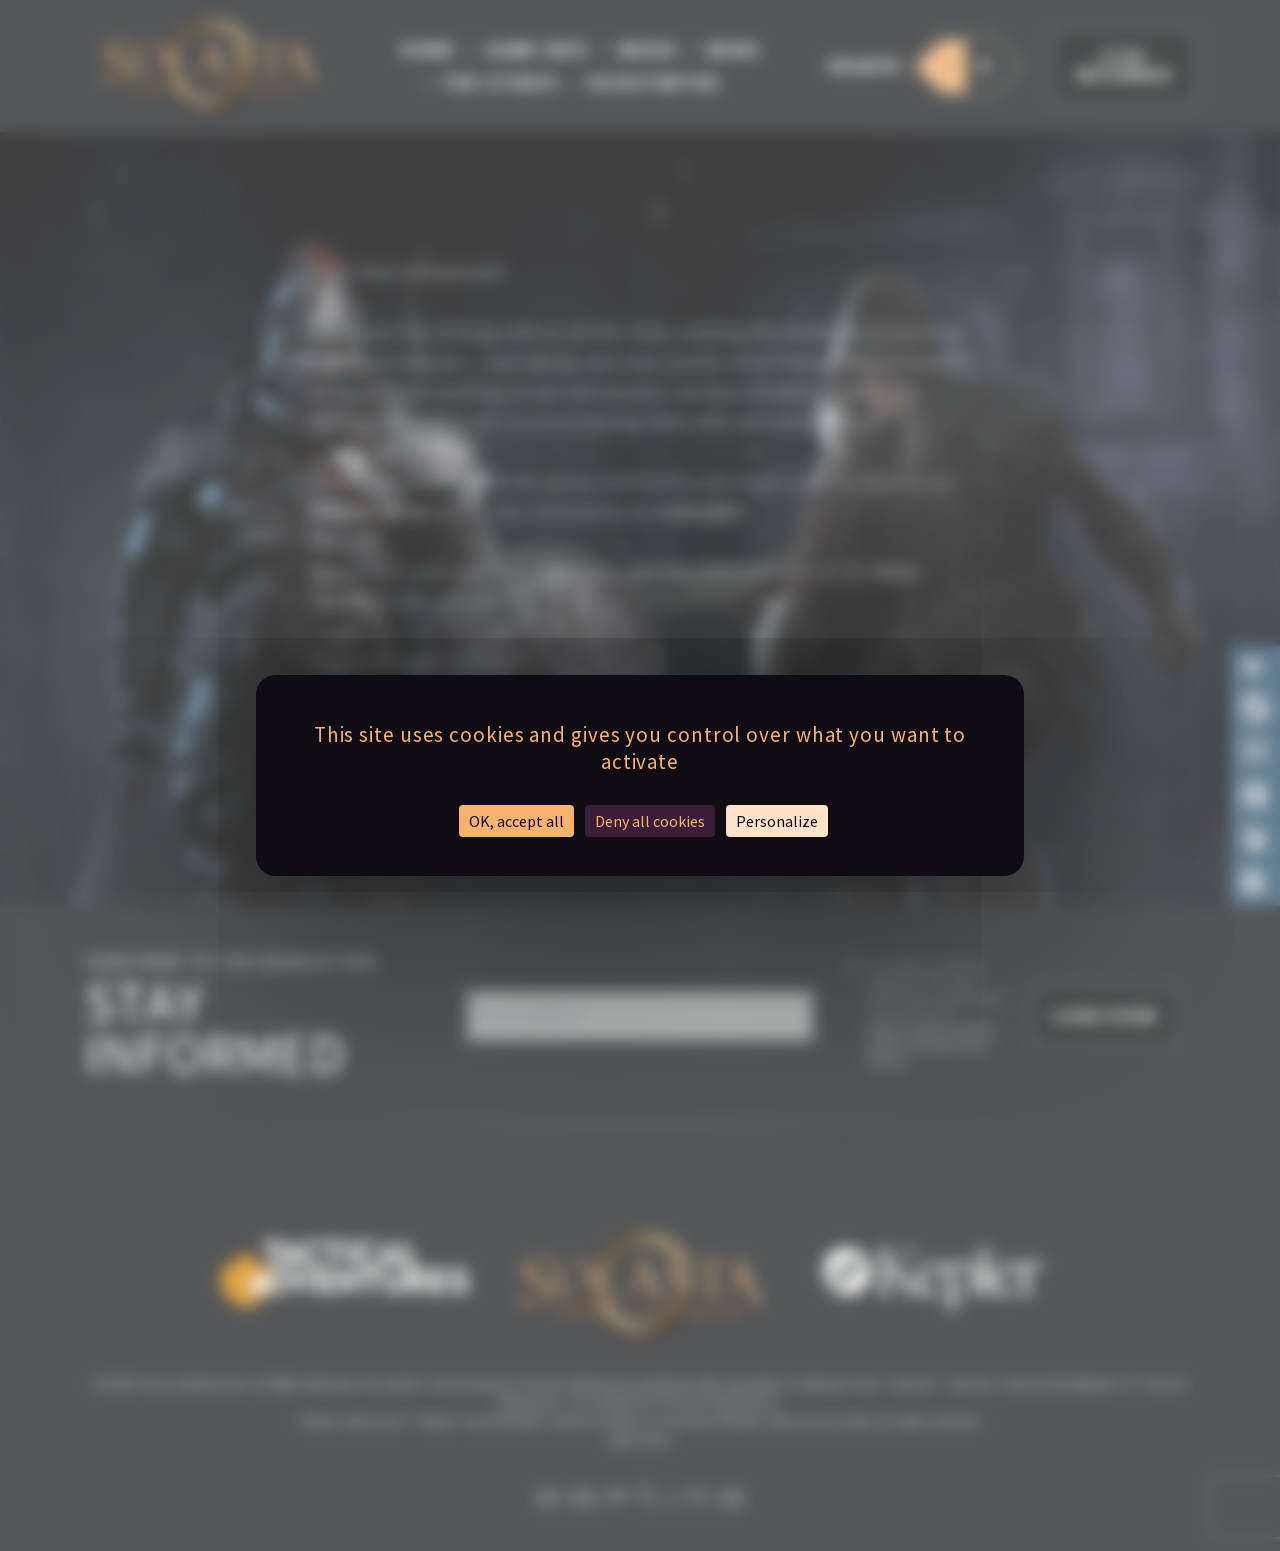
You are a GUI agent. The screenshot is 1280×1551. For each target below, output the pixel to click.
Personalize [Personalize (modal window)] (777, 821)
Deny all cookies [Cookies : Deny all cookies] (650, 821)
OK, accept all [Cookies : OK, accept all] (516, 821)
